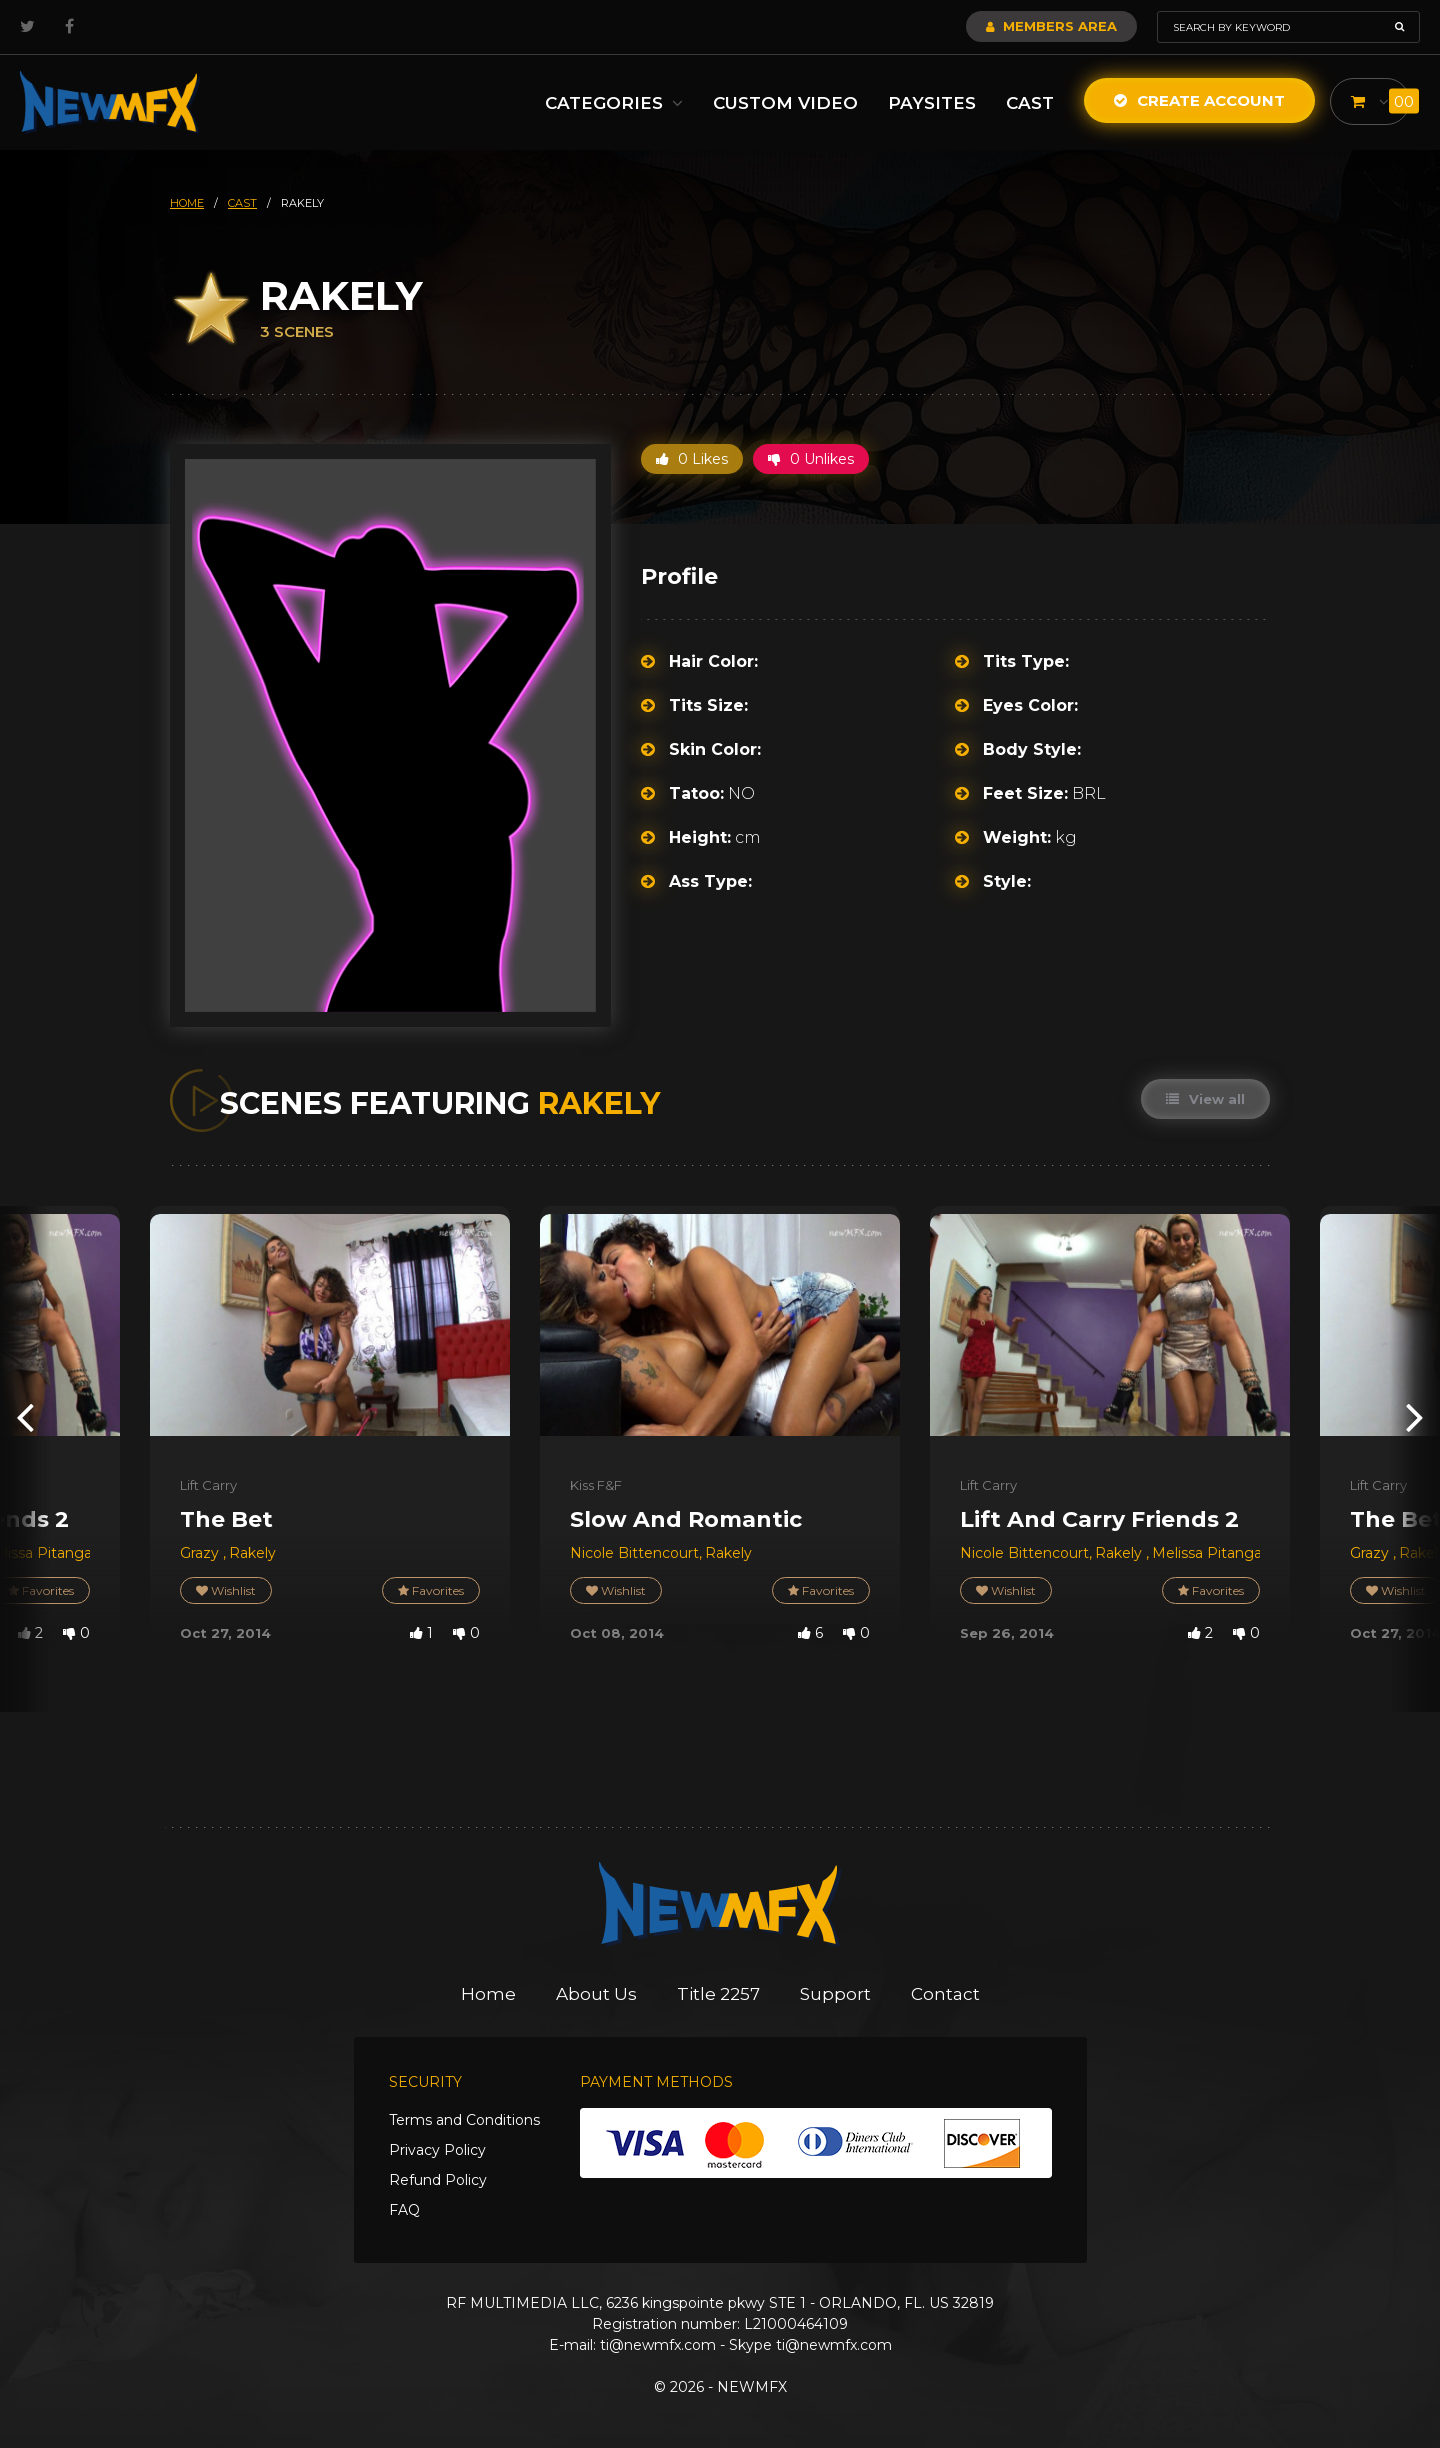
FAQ (404, 2210)
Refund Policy (438, 2180)
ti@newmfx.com (658, 2345)
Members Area (1051, 26)
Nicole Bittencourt (634, 1553)
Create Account (1199, 100)
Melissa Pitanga (1207, 1553)
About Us (596, 1994)
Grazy (201, 1553)
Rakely (252, 1553)
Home (488, 1994)
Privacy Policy (437, 2150)
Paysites (932, 103)
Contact (945, 1994)
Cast (1030, 103)
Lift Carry (208, 1485)
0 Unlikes (811, 459)
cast (242, 203)
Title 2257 (718, 1994)
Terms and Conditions (464, 2120)
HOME (187, 203)
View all (1205, 1099)
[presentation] (25, 1416)
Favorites (431, 1590)
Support (835, 1994)
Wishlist (226, 1590)
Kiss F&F (596, 1485)
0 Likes (692, 459)
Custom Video (785, 103)
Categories (614, 103)
